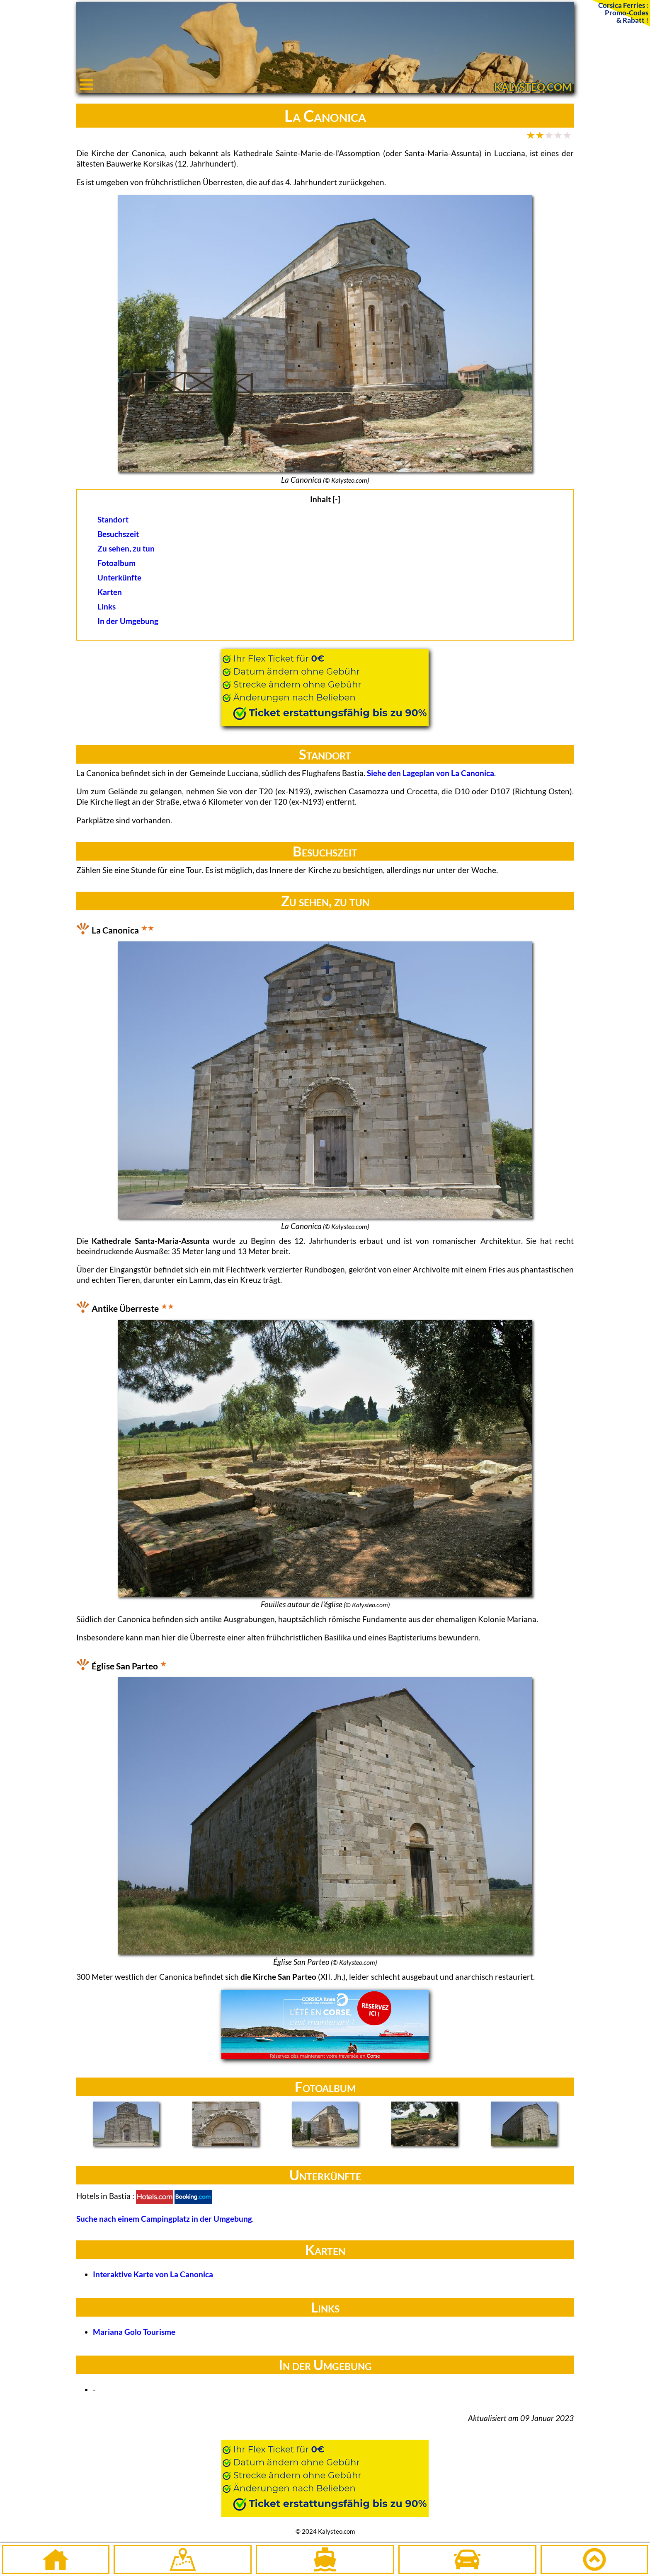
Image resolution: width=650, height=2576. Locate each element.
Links (106, 606)
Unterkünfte (119, 577)
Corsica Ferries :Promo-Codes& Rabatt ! (623, 12)
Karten (109, 592)
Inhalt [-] (325, 499)
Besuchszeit (118, 534)
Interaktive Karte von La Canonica (153, 2274)
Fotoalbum (116, 563)
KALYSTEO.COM (533, 86)
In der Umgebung (127, 621)
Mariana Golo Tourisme (134, 2332)
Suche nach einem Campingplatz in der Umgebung (164, 2218)
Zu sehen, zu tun (126, 548)
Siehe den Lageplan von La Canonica (430, 773)
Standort (113, 519)
